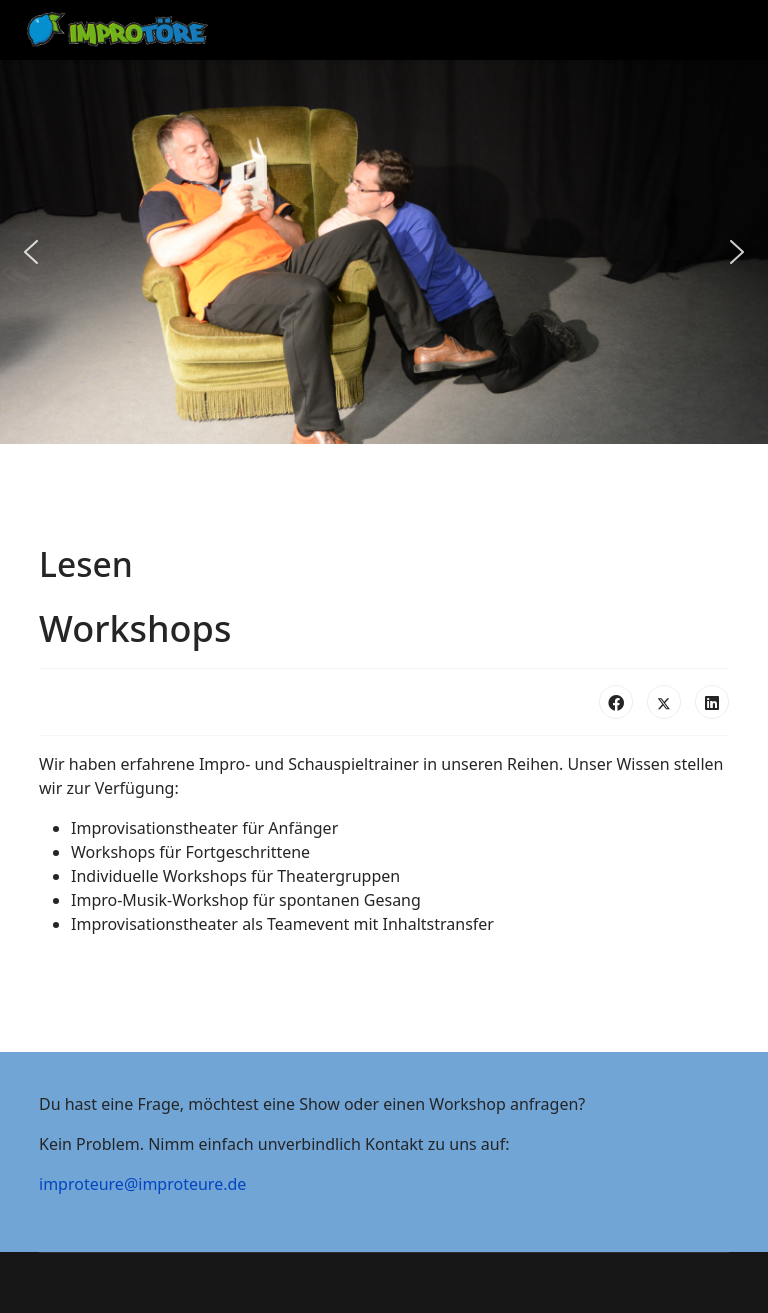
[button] (31, 252)
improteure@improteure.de (142, 1184)
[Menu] (708, 30)
